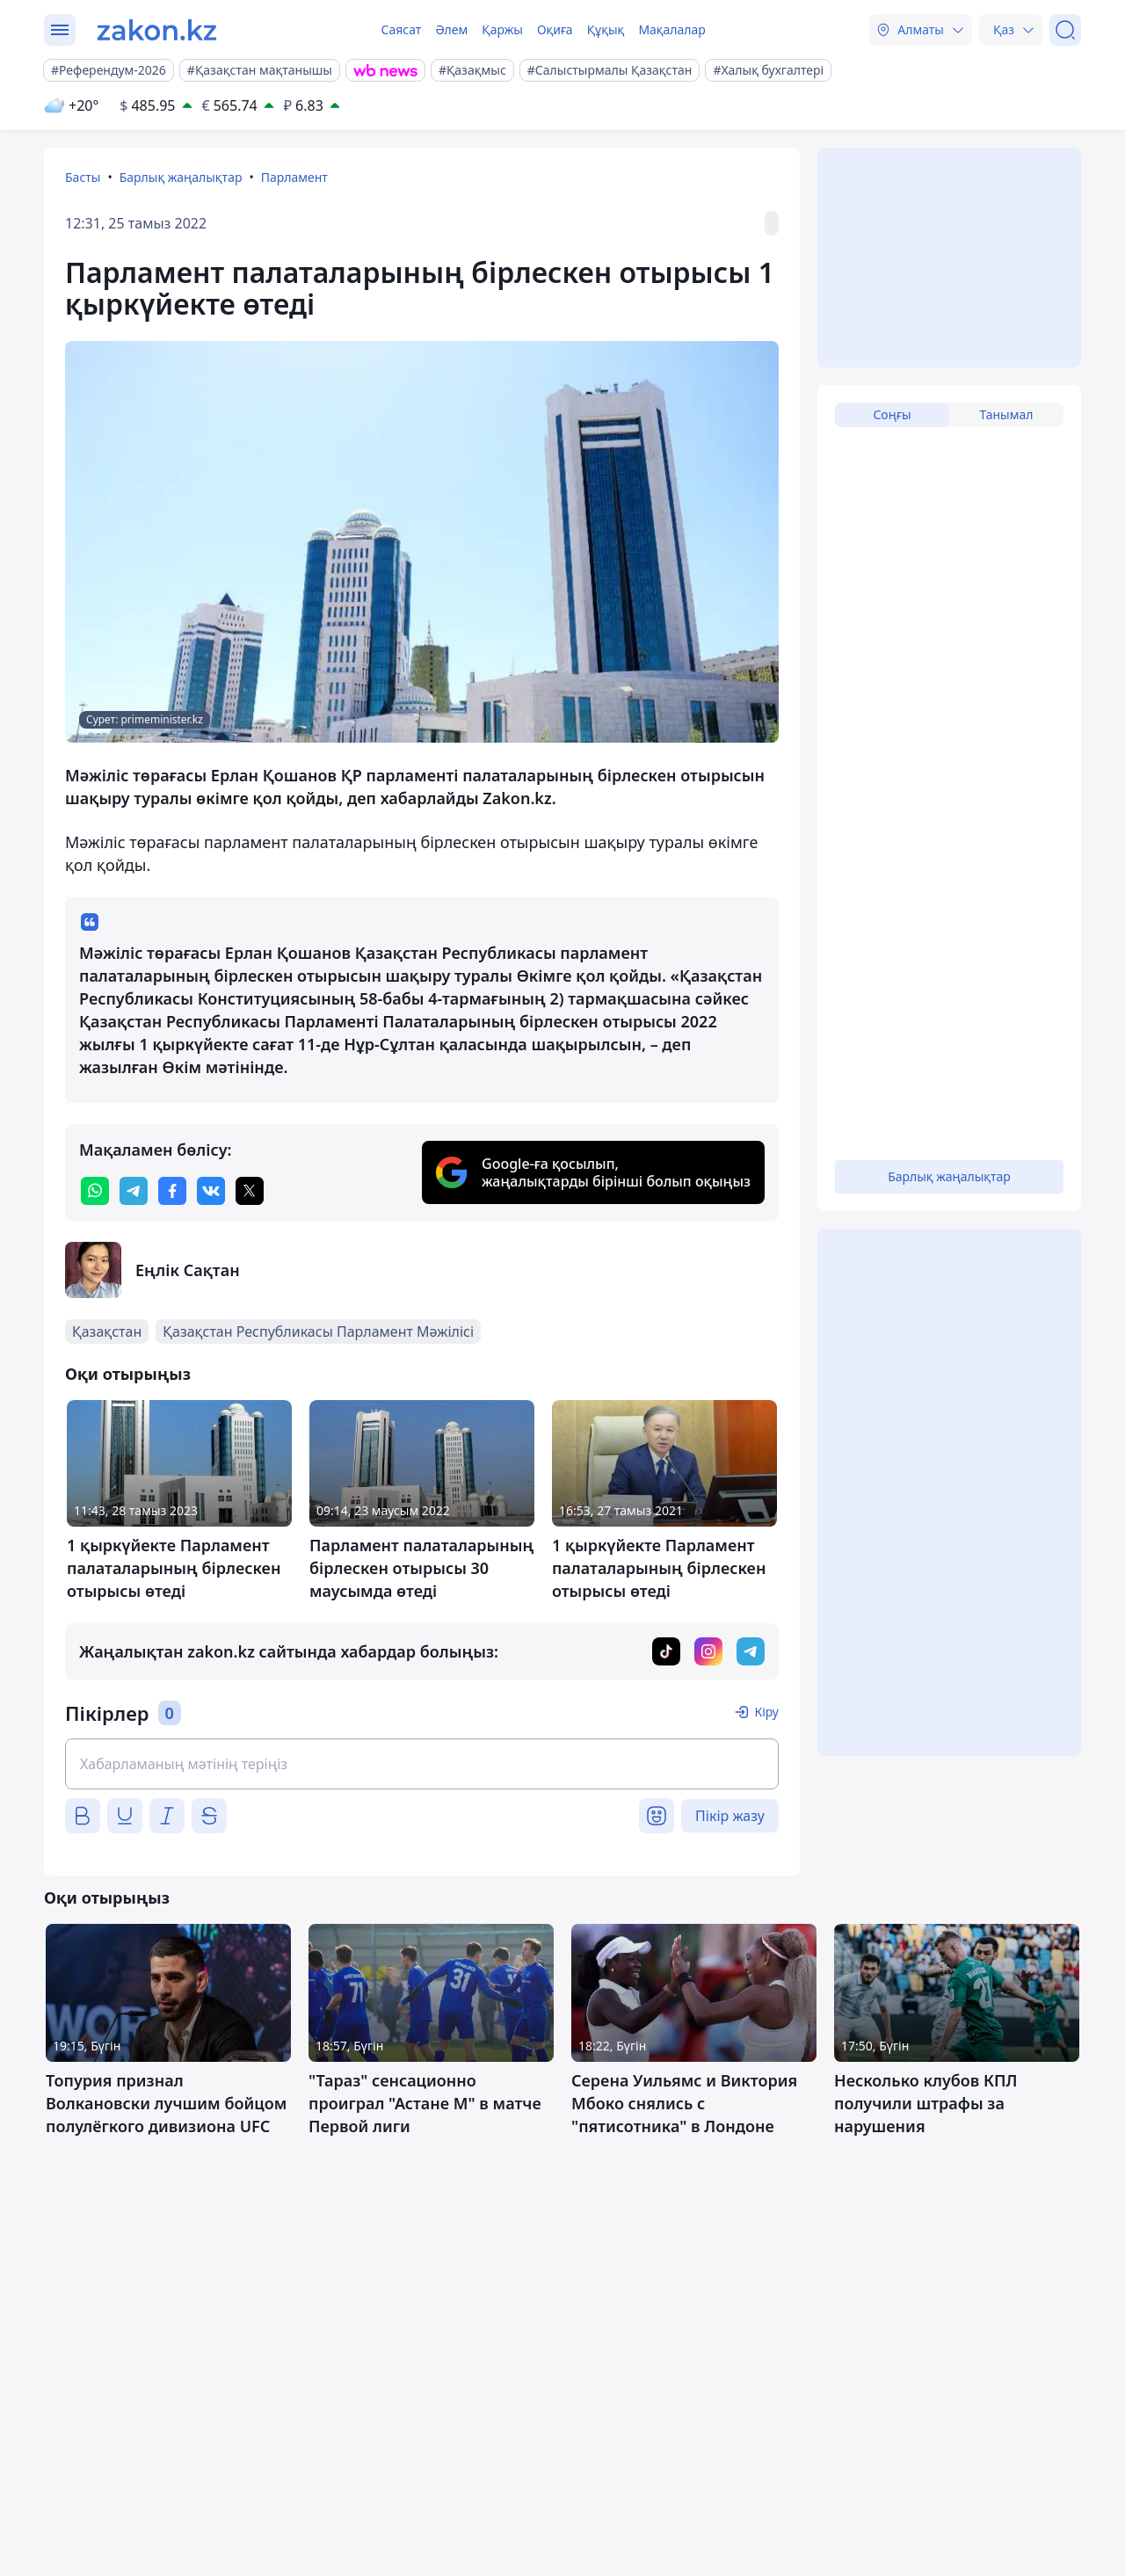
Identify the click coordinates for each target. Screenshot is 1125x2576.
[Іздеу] (1065, 30)
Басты (82, 177)
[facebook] (172, 1191)
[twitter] (249, 1191)
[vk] (211, 1191)
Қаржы (502, 29)
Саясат (401, 29)
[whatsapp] (95, 1191)
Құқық (606, 29)
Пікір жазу (730, 1815)
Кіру (766, 1711)
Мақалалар (671, 29)
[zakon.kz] (157, 29)
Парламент (294, 177)
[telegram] (133, 1191)
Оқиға (555, 29)
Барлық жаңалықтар (181, 177)
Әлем (451, 29)
